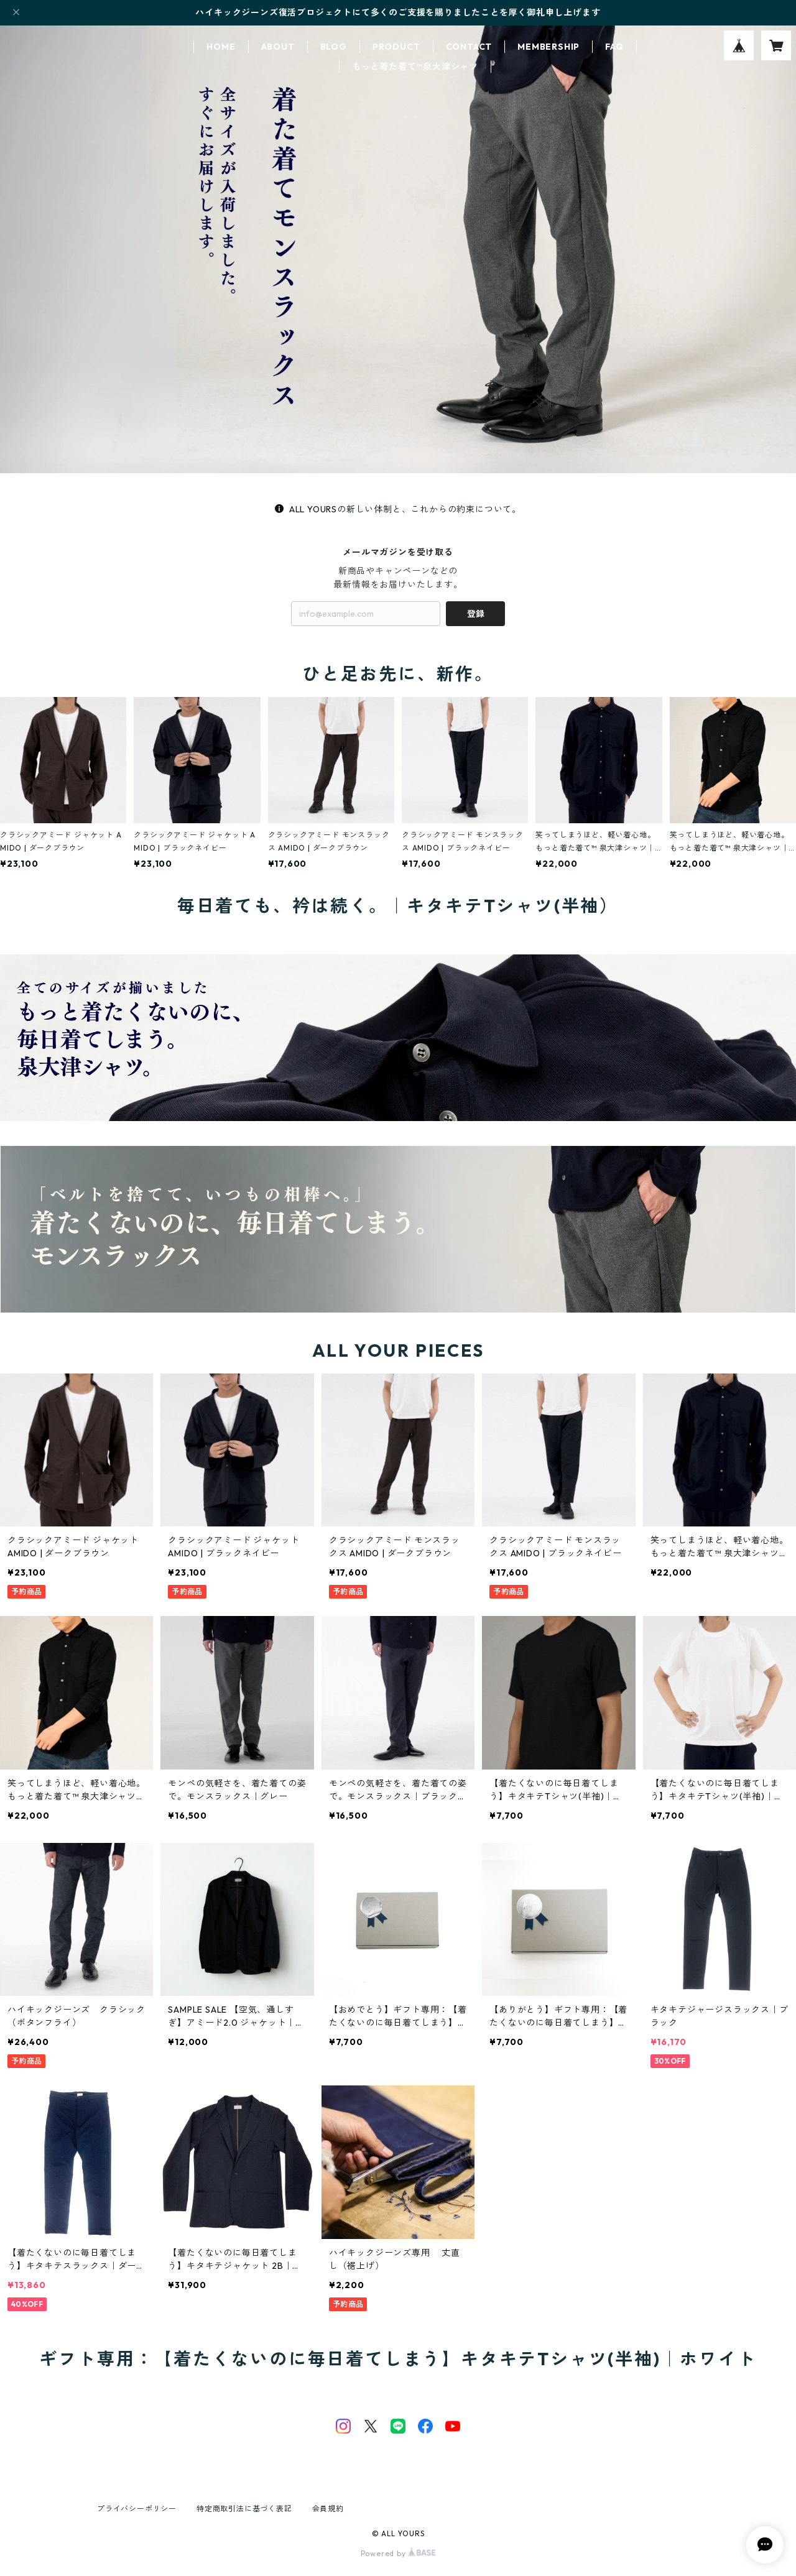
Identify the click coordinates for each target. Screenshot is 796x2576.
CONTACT (469, 46)
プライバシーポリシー (137, 2508)
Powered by (398, 2553)
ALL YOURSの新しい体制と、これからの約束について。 (398, 509)
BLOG (333, 46)
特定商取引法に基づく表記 (244, 2508)
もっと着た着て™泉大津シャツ (415, 66)
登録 (475, 613)
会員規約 (328, 2508)
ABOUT (278, 46)
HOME (220, 46)
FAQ (614, 46)
